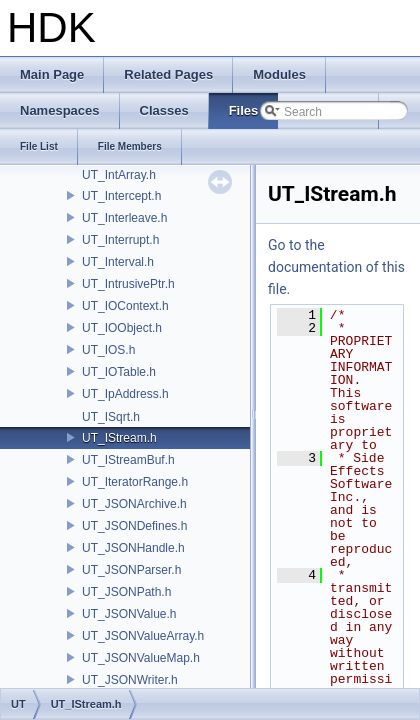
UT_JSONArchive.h (134, 504)
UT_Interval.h (118, 262)
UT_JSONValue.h (129, 614)
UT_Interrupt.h (120, 240)
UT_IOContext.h (125, 306)
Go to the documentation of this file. (336, 267)
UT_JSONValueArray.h (143, 636)
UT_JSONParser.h (131, 570)
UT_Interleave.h (124, 218)
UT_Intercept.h (121, 196)
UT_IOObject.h (122, 328)
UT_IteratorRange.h (135, 482)
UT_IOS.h (108, 350)
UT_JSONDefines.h (134, 526)
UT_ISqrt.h (111, 417)
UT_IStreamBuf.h (128, 460)
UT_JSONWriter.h (130, 680)
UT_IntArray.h (119, 175)
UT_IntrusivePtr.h (128, 284)
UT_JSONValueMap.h (141, 658)
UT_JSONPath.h (126, 592)
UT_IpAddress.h (125, 394)
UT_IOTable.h (119, 372)
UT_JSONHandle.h (133, 548)
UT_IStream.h (119, 438)
